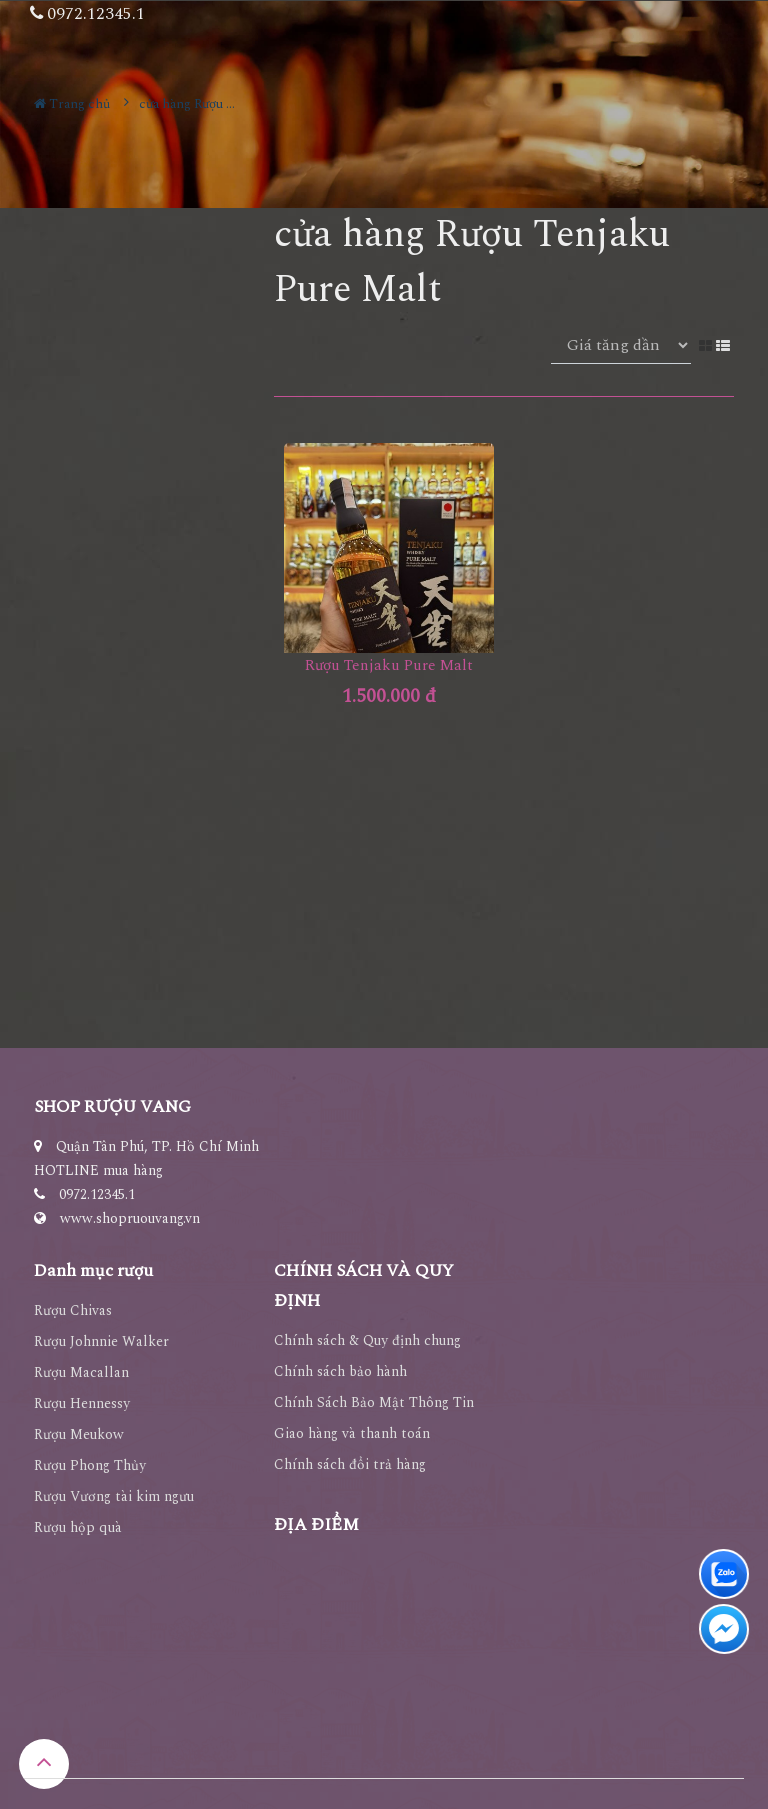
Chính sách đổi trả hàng (350, 1464)
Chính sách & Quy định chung (367, 1340)
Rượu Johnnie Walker (101, 1341)
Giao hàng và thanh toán (352, 1433)
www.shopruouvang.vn (130, 1218)
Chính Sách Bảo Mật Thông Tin (374, 1402)
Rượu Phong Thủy (90, 1465)
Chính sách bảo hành (340, 1371)
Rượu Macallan (81, 1372)
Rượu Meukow (79, 1434)
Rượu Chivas (73, 1310)
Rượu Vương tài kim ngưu (114, 1496)
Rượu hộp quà (78, 1527)
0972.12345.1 (97, 1194)
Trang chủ (72, 104)
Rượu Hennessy (82, 1403)
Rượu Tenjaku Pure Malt (389, 665)
